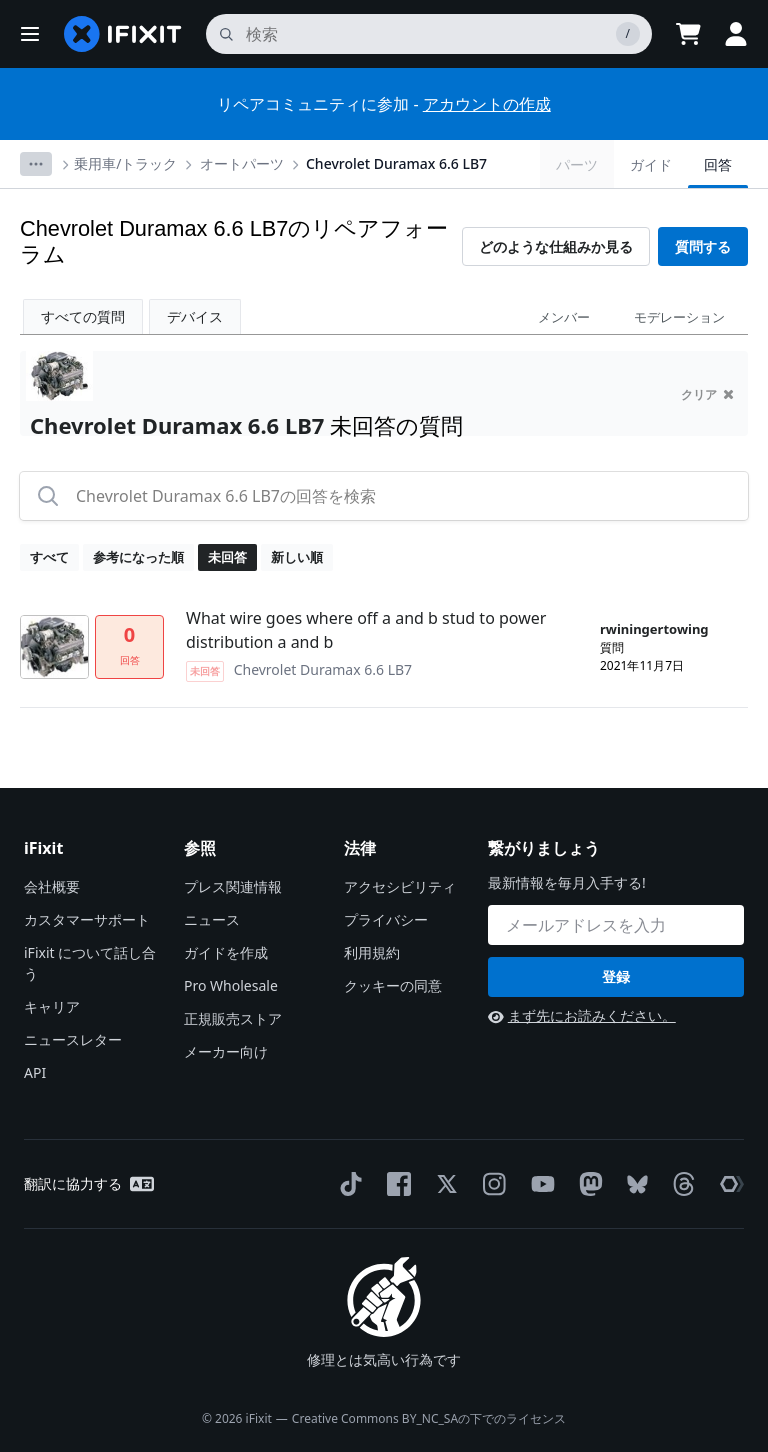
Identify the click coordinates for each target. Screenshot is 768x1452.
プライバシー (386, 919)
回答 (718, 164)
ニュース (212, 919)
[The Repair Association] (728, 1184)
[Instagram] (491, 1184)
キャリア (52, 1006)
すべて (49, 557)
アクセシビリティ (400, 886)
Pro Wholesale (231, 985)
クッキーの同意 (393, 985)
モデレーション (679, 317)
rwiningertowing (654, 629)
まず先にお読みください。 (582, 1015)
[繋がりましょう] (616, 925)
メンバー (564, 317)
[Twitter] (443, 1184)
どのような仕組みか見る (556, 246)
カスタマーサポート (87, 919)
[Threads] (680, 1184)
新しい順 (297, 557)
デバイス (195, 316)
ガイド (651, 164)
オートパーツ (242, 163)
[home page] (123, 34)
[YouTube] (539, 1184)
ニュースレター (73, 1039)
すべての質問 (83, 316)
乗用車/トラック (125, 163)
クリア (707, 394)
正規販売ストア (233, 1018)
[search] (429, 34)
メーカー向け (226, 1051)
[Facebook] (395, 1184)
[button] (30, 34)
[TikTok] (347, 1184)
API (35, 1072)
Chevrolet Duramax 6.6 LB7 (396, 163)
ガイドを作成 (226, 952)
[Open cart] (688, 34)
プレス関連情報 (233, 886)
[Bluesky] (633, 1184)
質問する (703, 246)
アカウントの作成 (487, 104)
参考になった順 (138, 557)
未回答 (227, 557)
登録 (616, 976)
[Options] (36, 164)
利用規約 (372, 952)
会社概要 (52, 886)
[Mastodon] (587, 1184)
